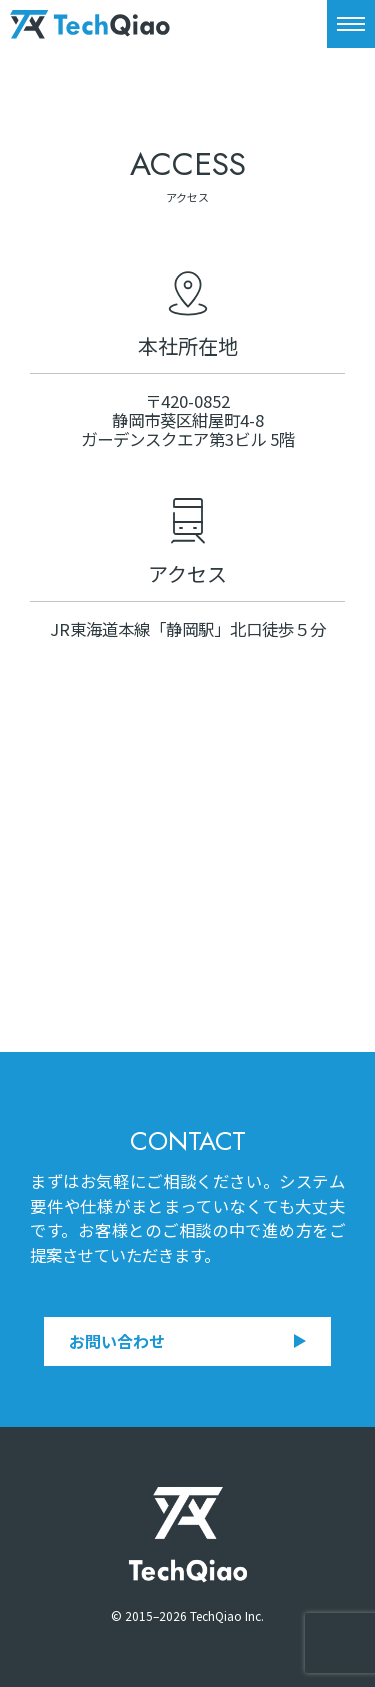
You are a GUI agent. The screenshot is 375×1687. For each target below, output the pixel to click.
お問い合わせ (187, 1341)
